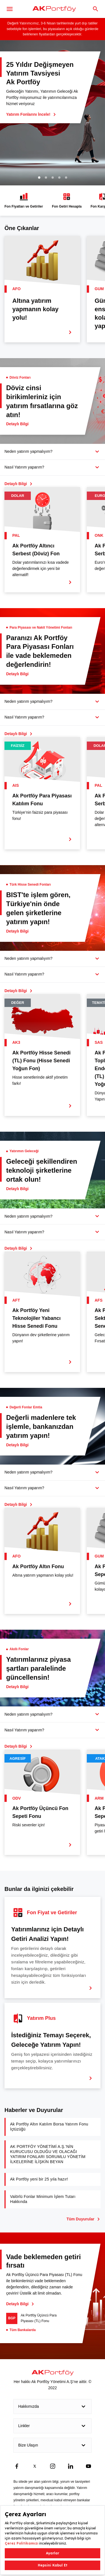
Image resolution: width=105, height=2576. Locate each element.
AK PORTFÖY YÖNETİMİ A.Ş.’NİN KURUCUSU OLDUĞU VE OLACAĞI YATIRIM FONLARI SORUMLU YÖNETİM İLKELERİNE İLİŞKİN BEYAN (47, 2154)
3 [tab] (53, 177)
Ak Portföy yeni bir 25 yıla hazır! (39, 2179)
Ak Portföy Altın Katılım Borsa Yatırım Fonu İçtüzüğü (49, 2126)
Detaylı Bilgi (20, 2304)
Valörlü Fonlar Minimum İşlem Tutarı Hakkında (43, 2199)
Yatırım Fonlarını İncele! (30, 114)
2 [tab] (46, 177)
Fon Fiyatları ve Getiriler (23, 200)
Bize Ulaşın (52, 2445)
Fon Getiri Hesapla (66, 200)
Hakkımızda (52, 2406)
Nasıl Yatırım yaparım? (24, 467)
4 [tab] (59, 177)
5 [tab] (66, 177)
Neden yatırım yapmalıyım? (28, 451)
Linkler (52, 2426)
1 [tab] (39, 177)
